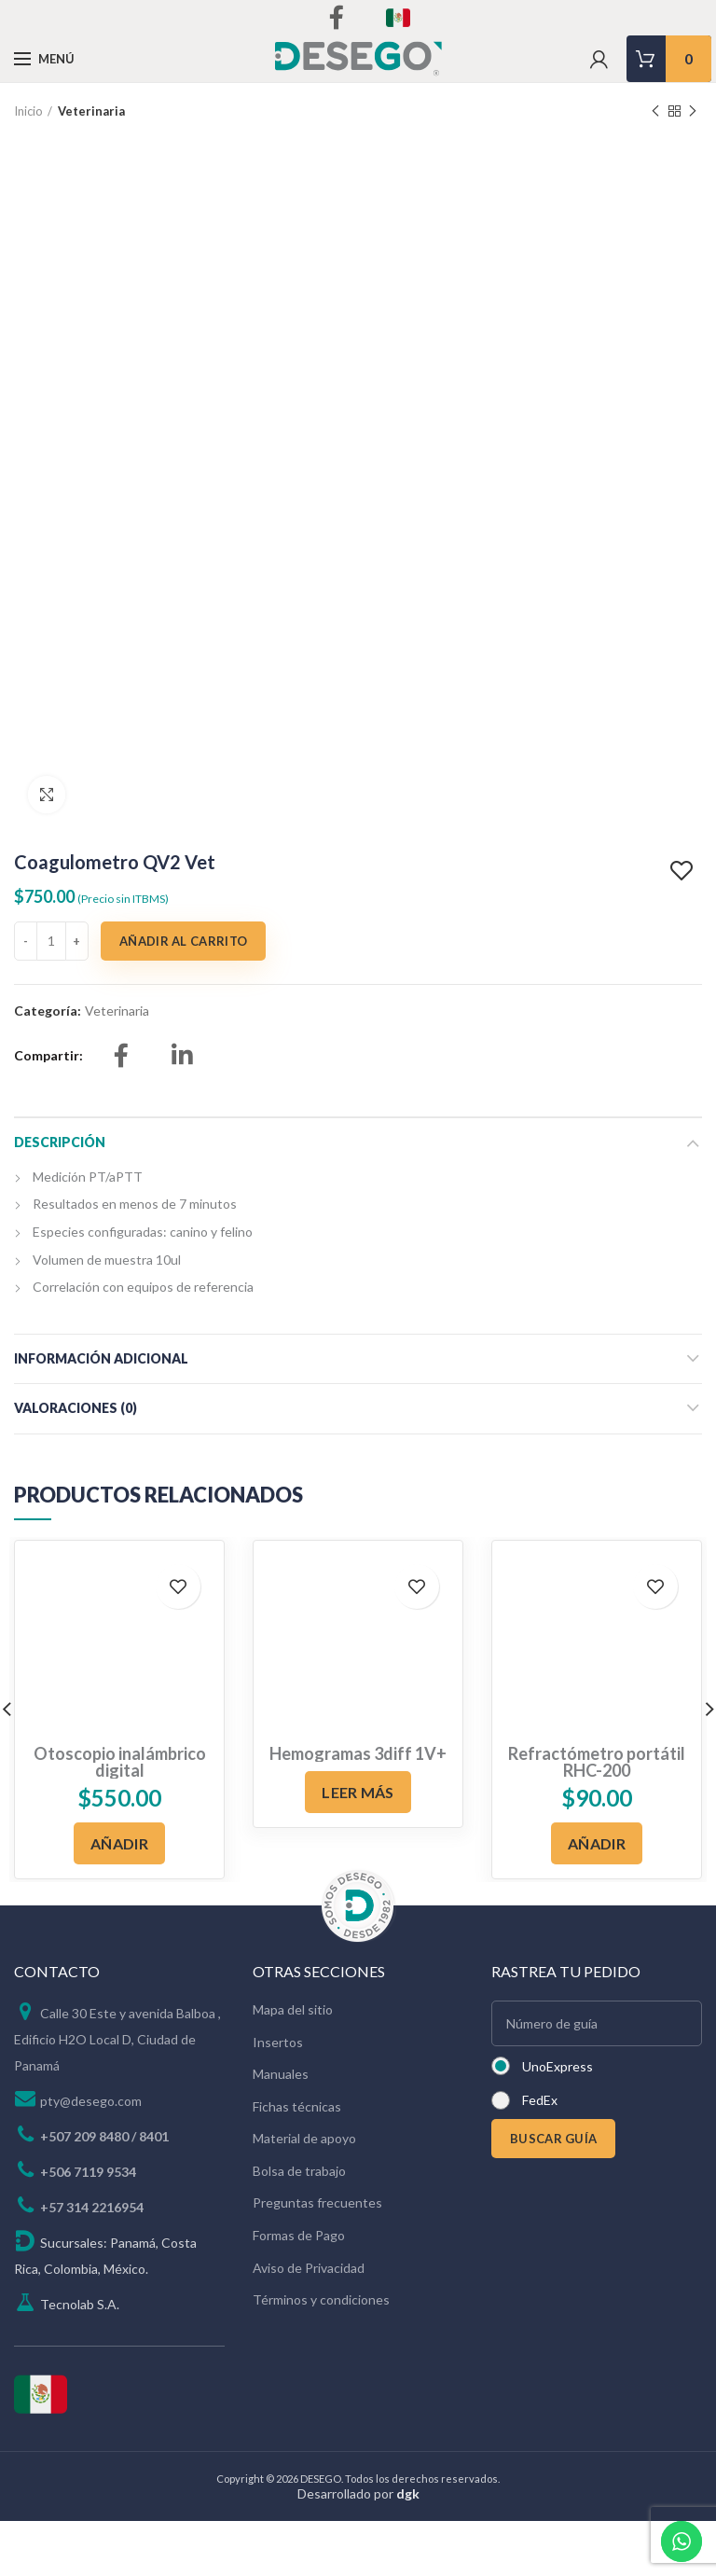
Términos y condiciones (321, 2355)
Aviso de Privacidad (309, 2324)
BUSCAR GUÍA (553, 2194)
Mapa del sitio (293, 2065)
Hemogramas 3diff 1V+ (358, 1809)
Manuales (281, 2130)
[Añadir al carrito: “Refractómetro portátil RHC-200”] (596, 1898)
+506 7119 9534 (88, 2228)
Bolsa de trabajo (299, 2227)
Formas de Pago (299, 2291)
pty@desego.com (91, 2157)
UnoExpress (557, 2122)
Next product (692, 111)
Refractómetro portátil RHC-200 (596, 1818)
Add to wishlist (683, 927)
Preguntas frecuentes (317, 2258)
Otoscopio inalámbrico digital (120, 1818)
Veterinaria (91, 111)
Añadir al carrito (183, 997)
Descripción (59, 1198)
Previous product (655, 111)
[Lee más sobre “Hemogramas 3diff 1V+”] (357, 1848)
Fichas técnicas (297, 2162)
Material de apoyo (304, 2194)
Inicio (28, 111)
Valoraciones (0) (75, 1464)
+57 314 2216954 (92, 2263)
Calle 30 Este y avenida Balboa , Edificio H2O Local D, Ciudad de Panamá (117, 2095)
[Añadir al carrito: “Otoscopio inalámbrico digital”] (119, 1898)
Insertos (278, 2097)
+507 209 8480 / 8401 (104, 2192)
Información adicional (101, 1414)
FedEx (540, 2156)
